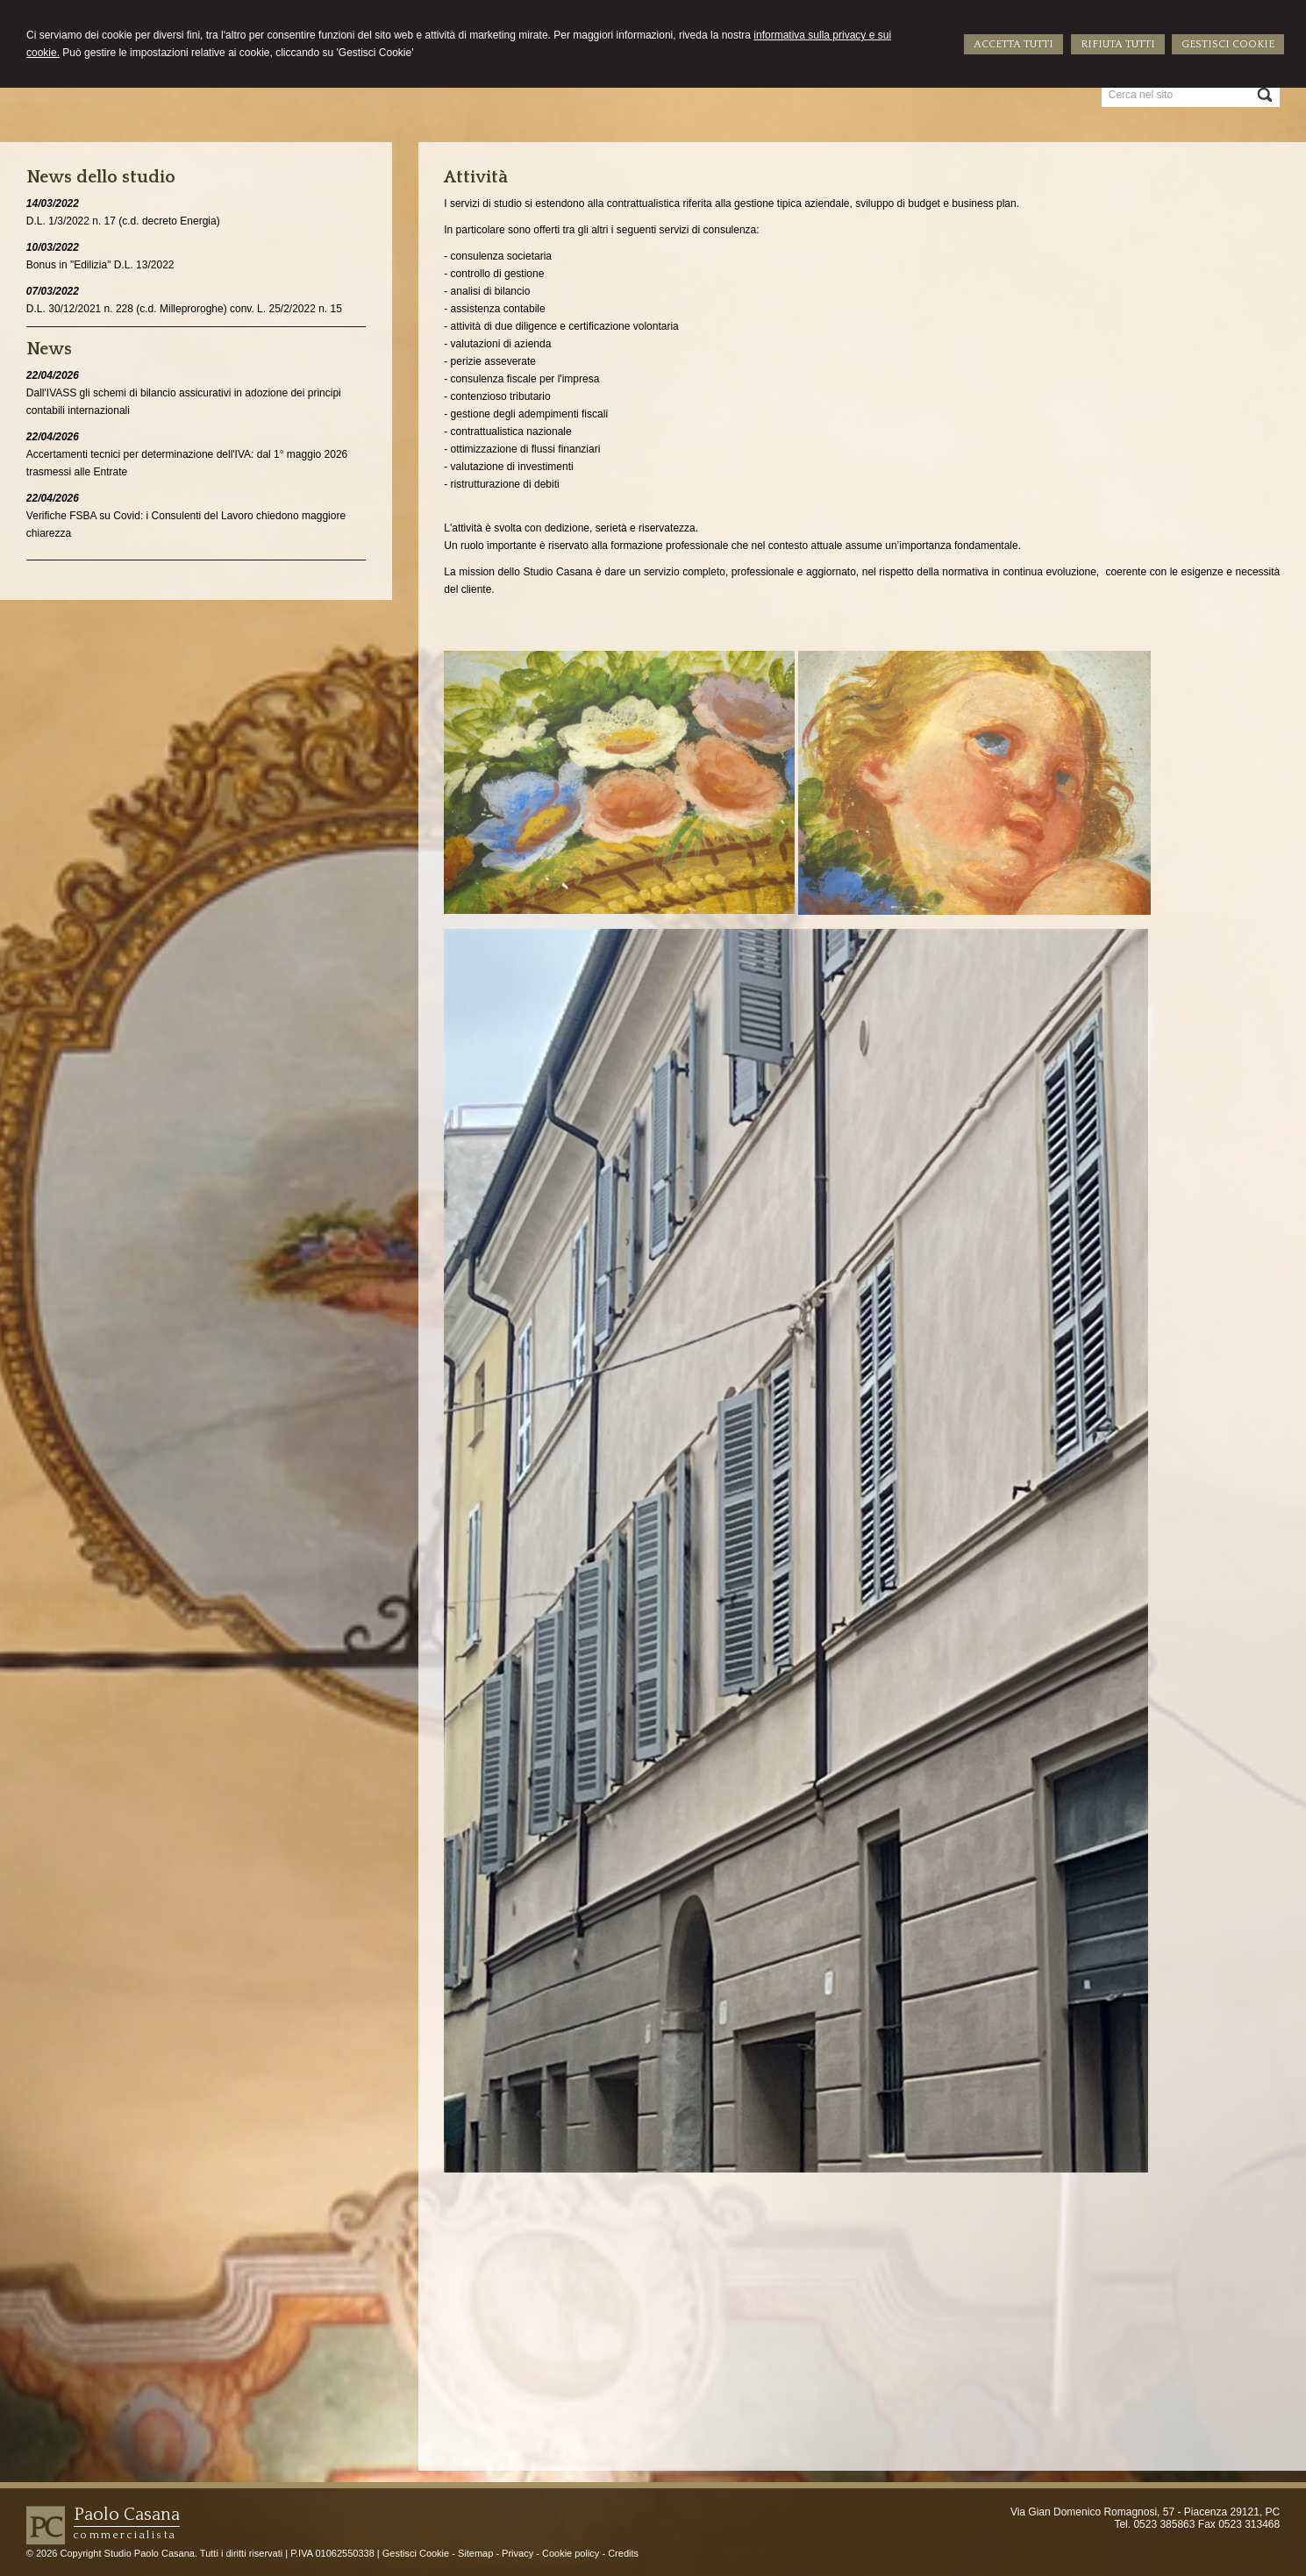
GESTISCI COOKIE (1227, 44)
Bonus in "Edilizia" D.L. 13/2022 (100, 265)
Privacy (517, 2553)
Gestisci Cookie (415, 2553)
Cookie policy (570, 2553)
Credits (623, 2553)
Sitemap (475, 2553)
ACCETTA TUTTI (1013, 44)
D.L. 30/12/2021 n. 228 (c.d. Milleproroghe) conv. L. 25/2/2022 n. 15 (184, 309)
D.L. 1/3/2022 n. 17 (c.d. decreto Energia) (123, 221)
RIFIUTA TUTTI (1118, 44)
